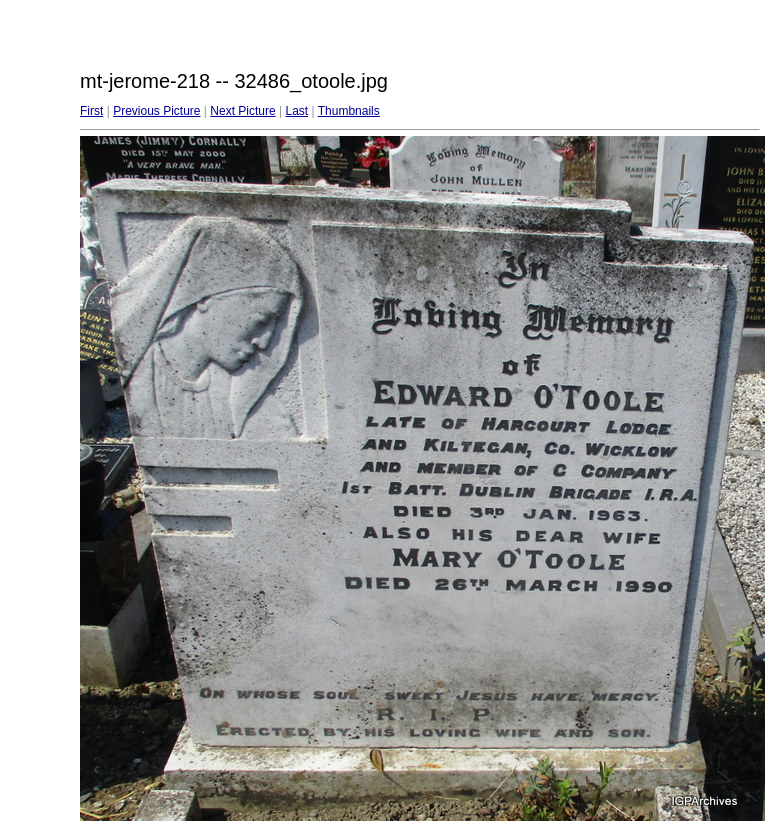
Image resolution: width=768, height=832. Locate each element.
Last (296, 111)
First (91, 111)
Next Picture (242, 111)
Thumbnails (349, 111)
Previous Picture (156, 111)
